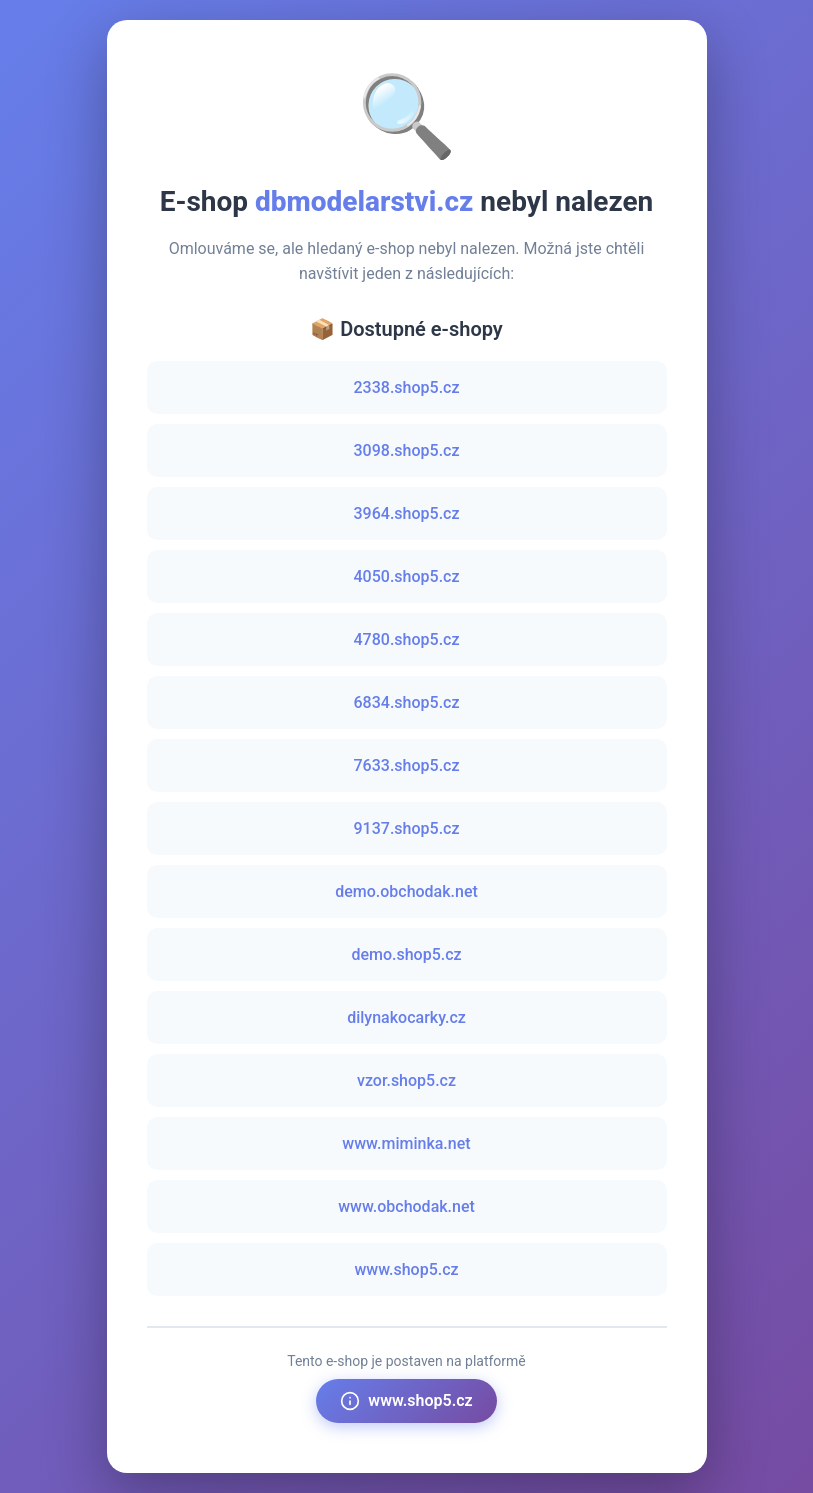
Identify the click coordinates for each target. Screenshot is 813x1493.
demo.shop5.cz (406, 954)
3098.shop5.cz (407, 450)
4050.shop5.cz (407, 576)
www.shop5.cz (406, 1269)
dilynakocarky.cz (406, 1017)
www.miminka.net (406, 1143)
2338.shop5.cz (407, 387)
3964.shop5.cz (407, 513)
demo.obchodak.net (406, 891)
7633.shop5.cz (407, 765)
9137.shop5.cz (407, 828)
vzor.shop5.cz (406, 1080)
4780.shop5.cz (407, 639)
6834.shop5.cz (407, 702)
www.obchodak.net (406, 1206)
